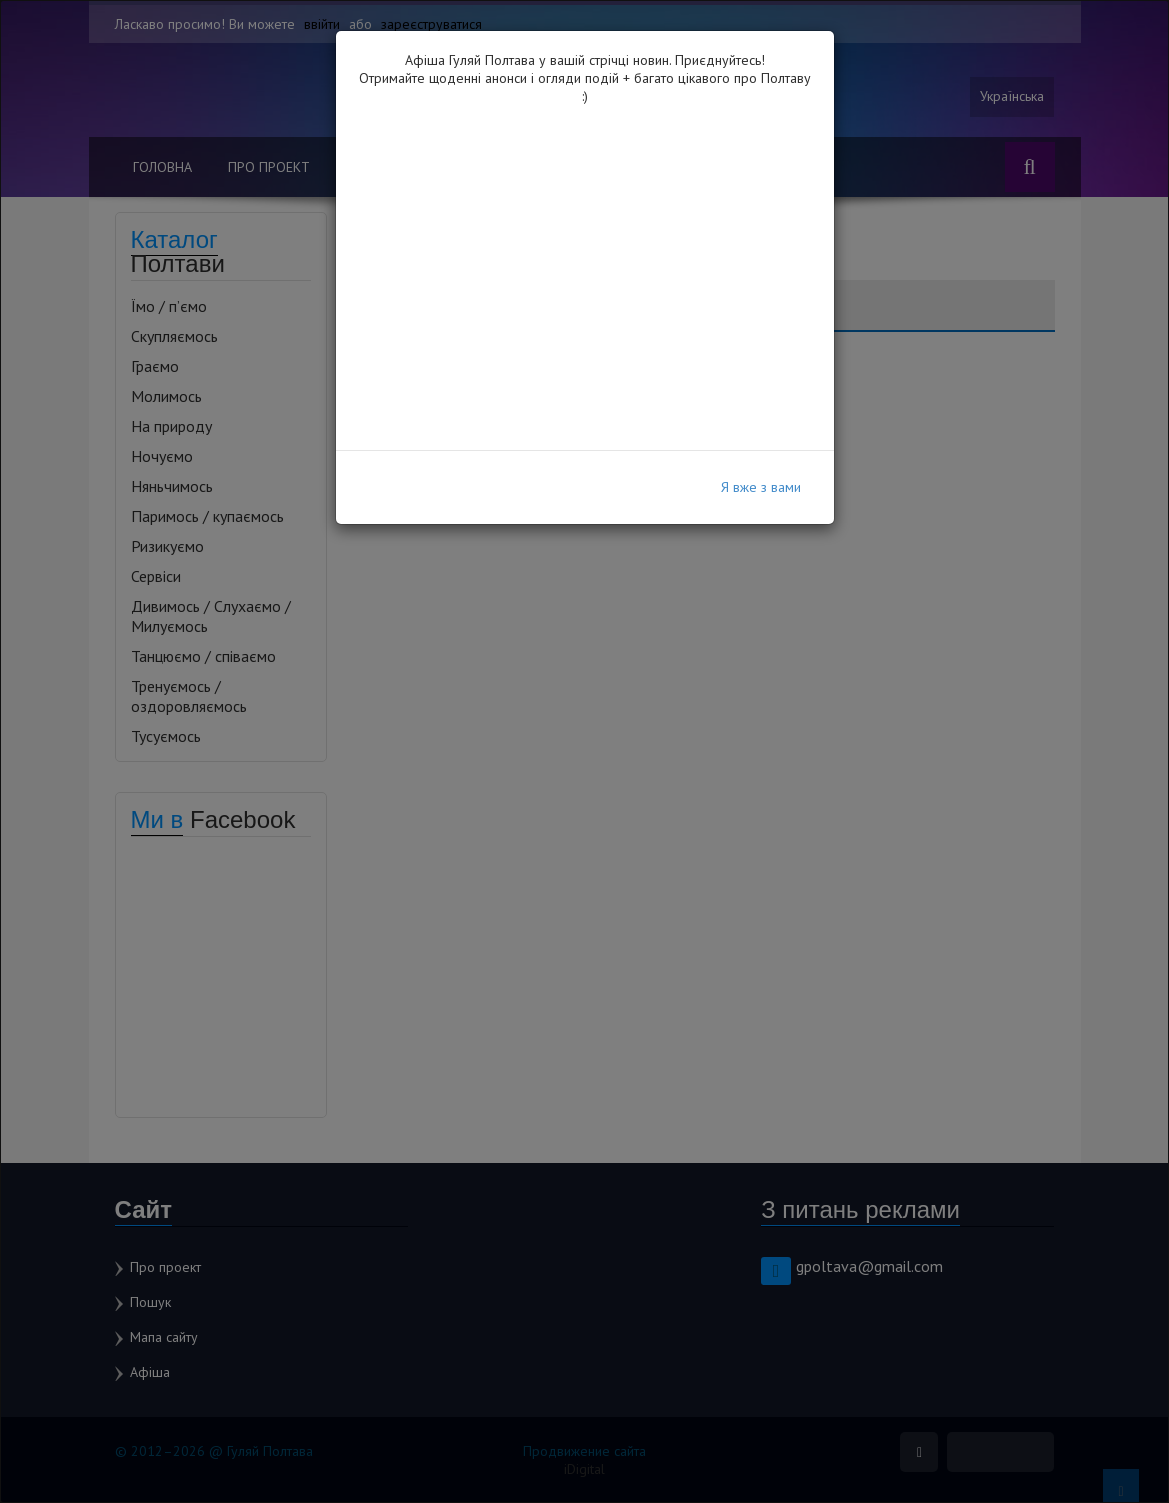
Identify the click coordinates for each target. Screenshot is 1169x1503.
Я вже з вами (761, 487)
